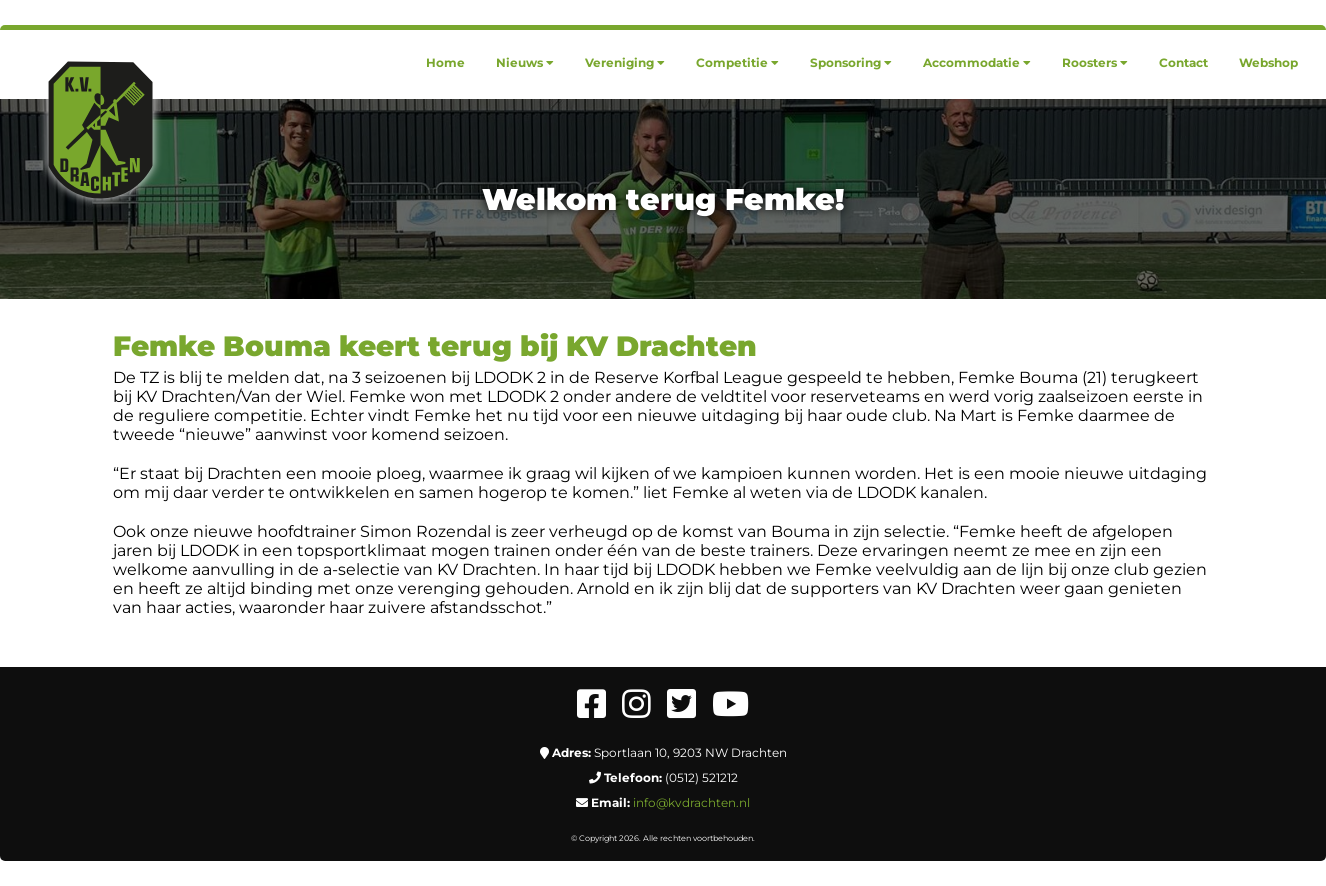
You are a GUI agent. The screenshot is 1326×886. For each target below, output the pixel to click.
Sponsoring (851, 62)
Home (445, 62)
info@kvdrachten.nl (691, 802)
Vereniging (625, 62)
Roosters (1095, 62)
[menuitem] (445, 62)
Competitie (737, 62)
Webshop (1268, 62)
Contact (1183, 62)
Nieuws (525, 62)
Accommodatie (977, 62)
